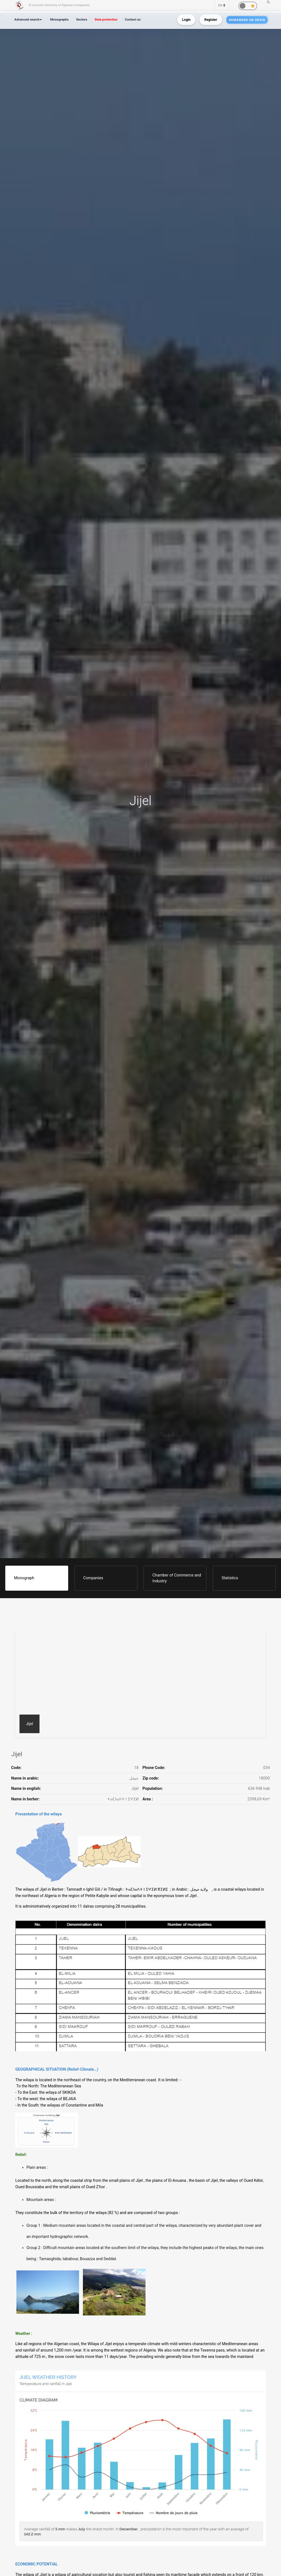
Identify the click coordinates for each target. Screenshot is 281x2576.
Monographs (59, 19)
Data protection (106, 19)
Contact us (133, 19)
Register (210, 20)
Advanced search (27, 19)
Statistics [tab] (229, 1578)
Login (186, 20)
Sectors (81, 19)
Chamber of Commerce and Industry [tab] (176, 1578)
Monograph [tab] (24, 1578)
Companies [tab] (93, 1578)
